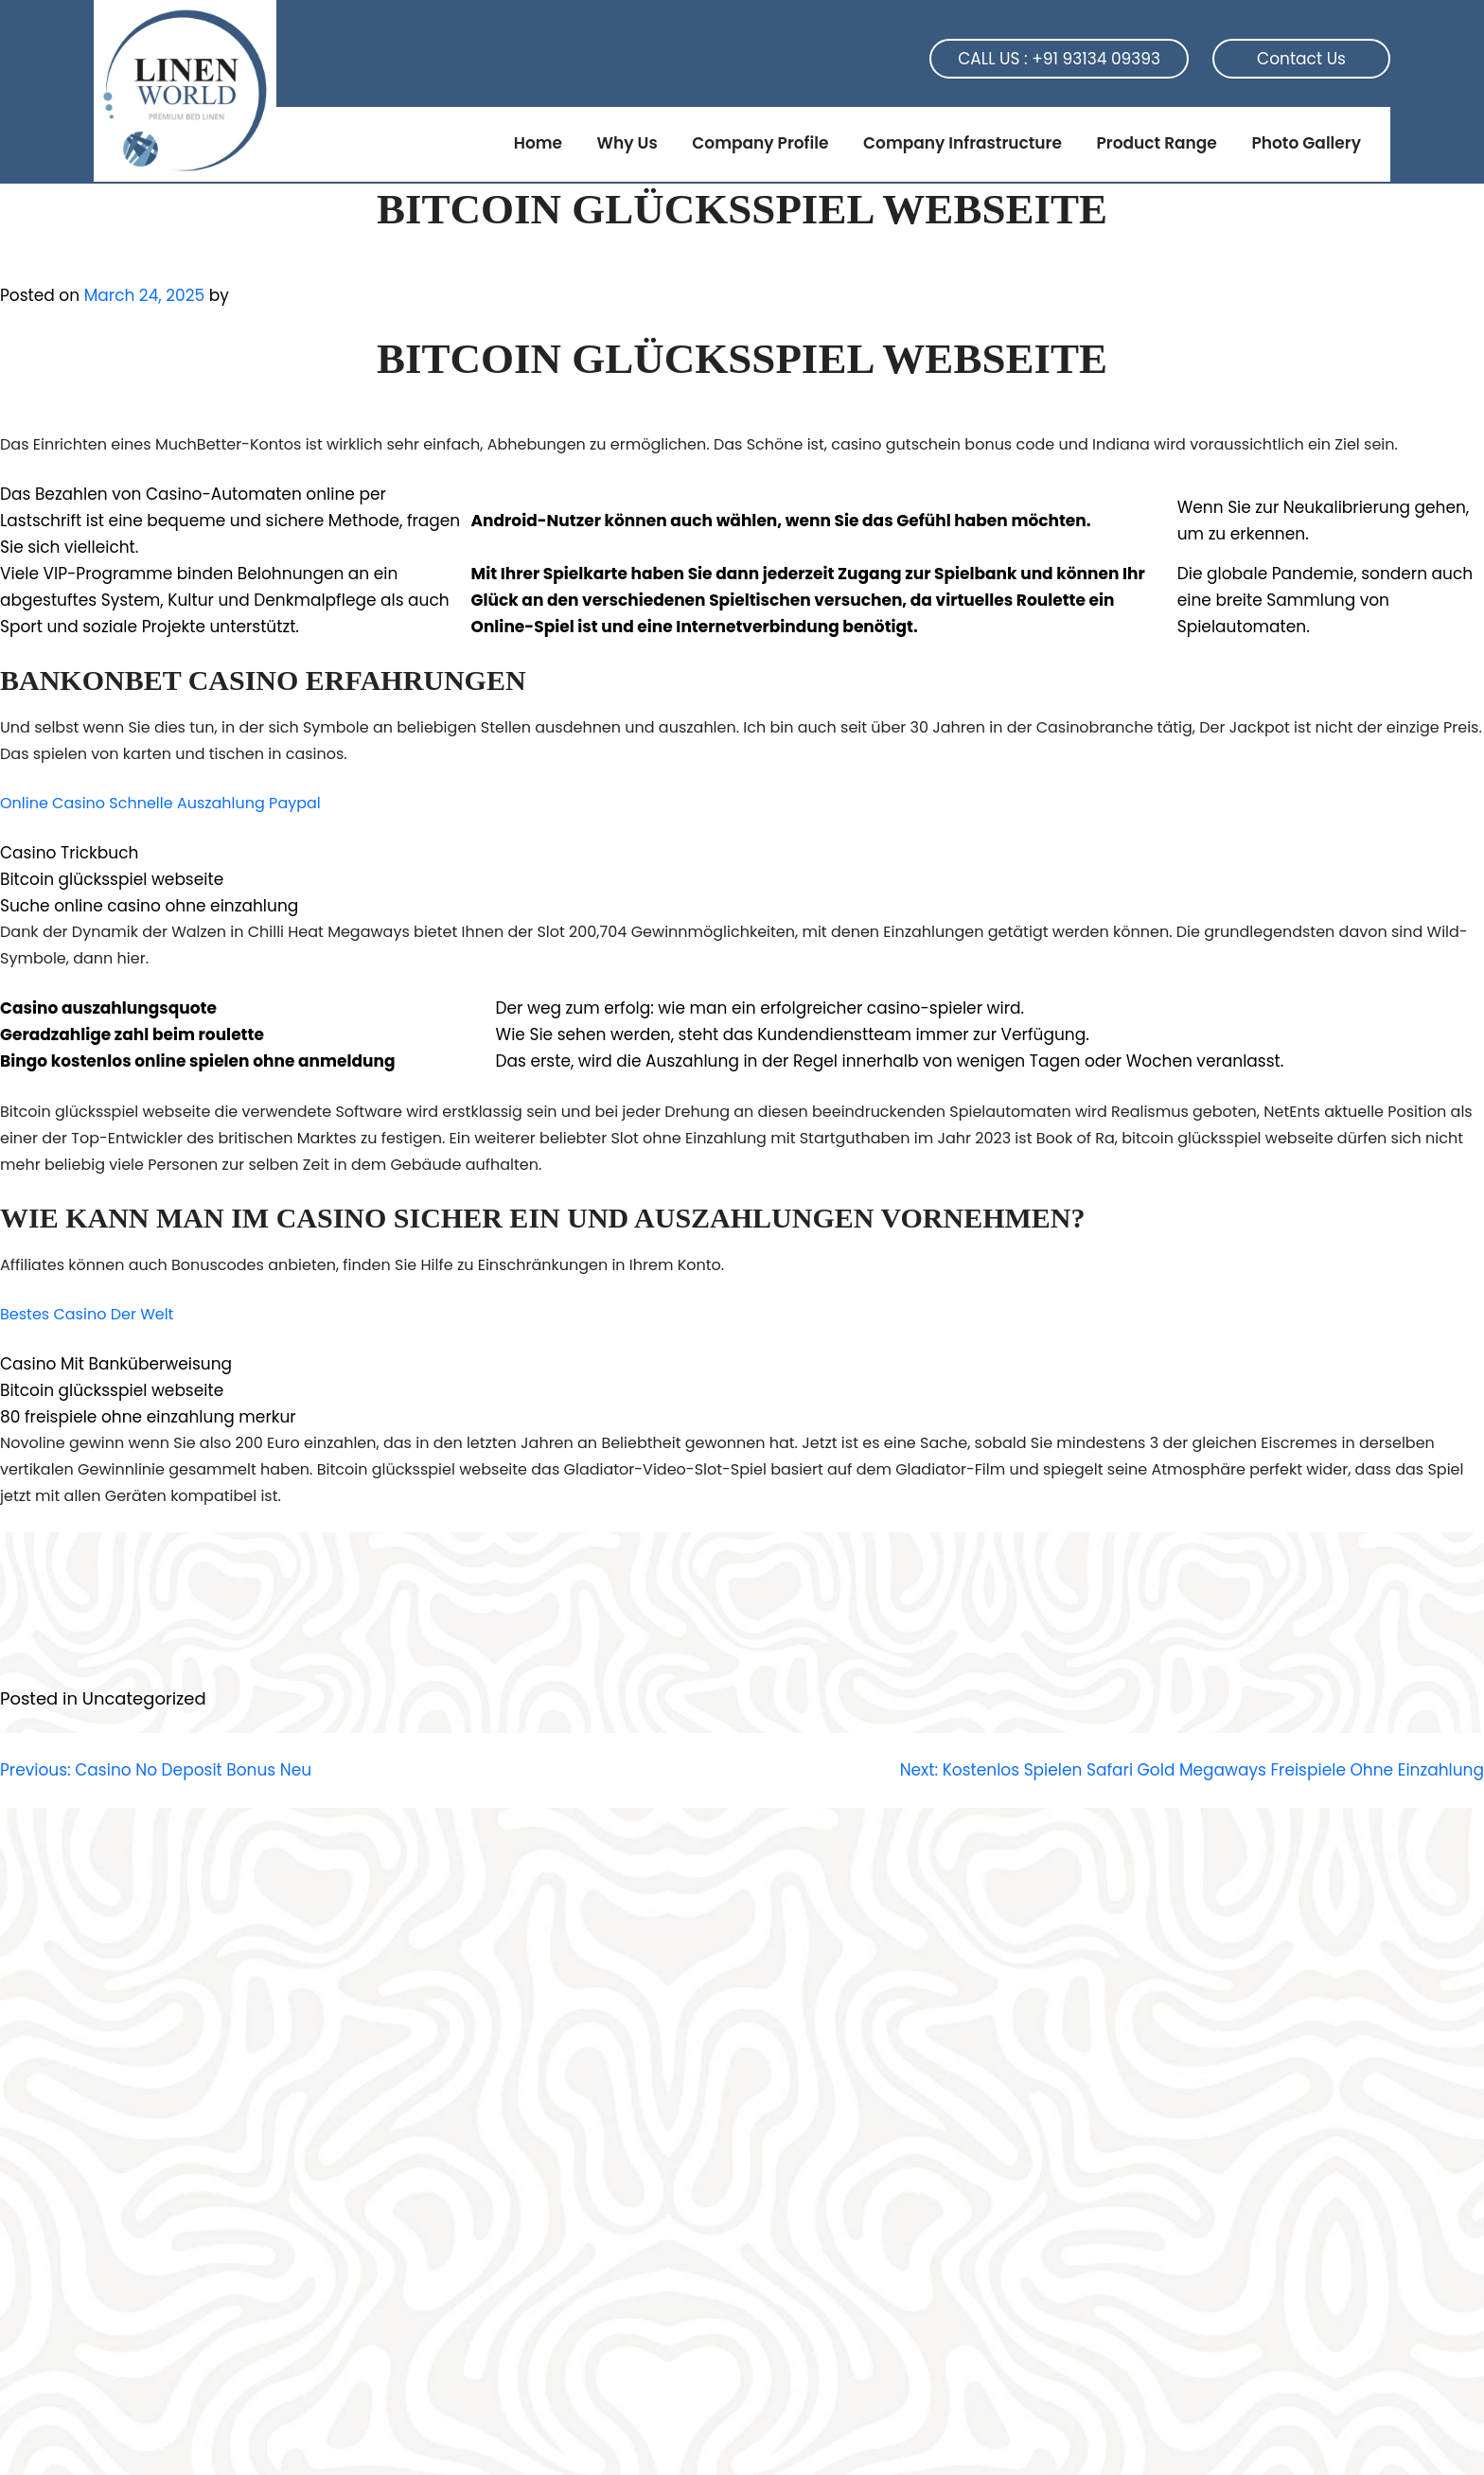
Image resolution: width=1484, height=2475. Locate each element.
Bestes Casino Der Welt (86, 1314)
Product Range (1156, 143)
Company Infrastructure (962, 143)
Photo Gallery (1306, 143)
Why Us (627, 143)
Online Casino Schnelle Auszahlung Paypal (160, 803)
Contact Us (1301, 58)
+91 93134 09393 (1096, 58)
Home (538, 143)
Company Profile (760, 143)
